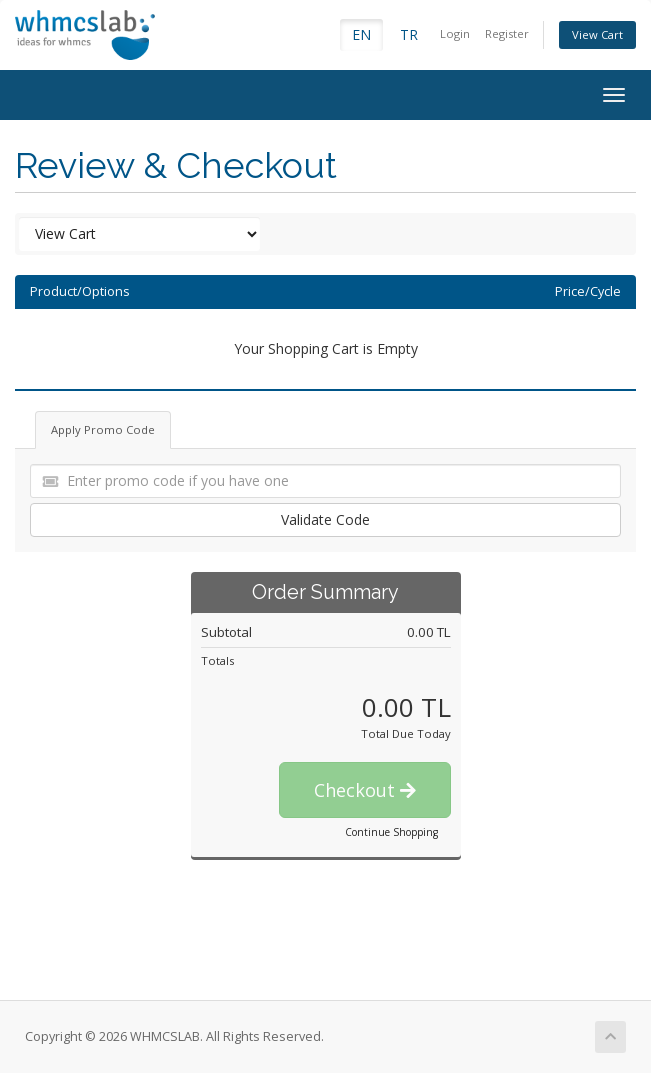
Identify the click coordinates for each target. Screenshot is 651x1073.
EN (361, 34)
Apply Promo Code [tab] (103, 429)
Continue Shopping (391, 832)
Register (507, 33)
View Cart (597, 34)
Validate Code (325, 519)
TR (409, 34)
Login (455, 33)
